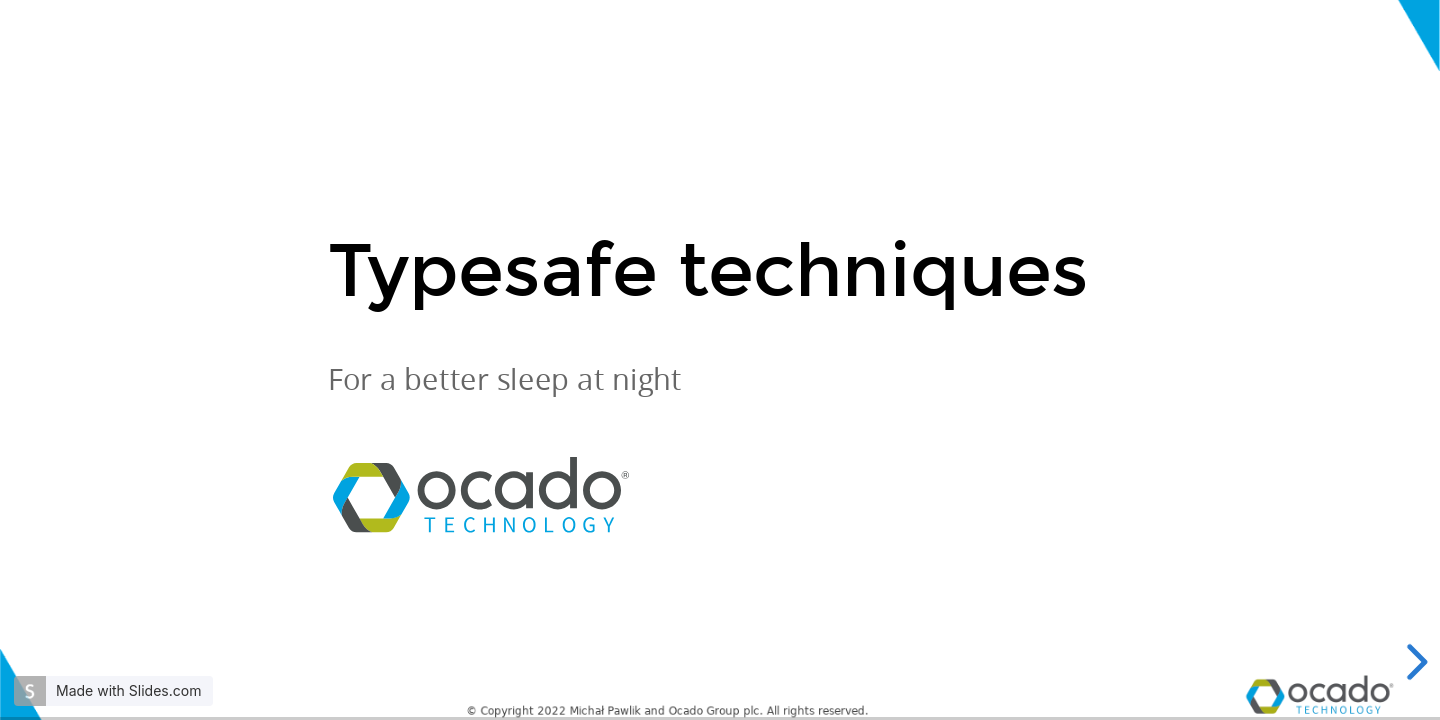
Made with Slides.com (128, 690)
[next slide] (1414, 662)
